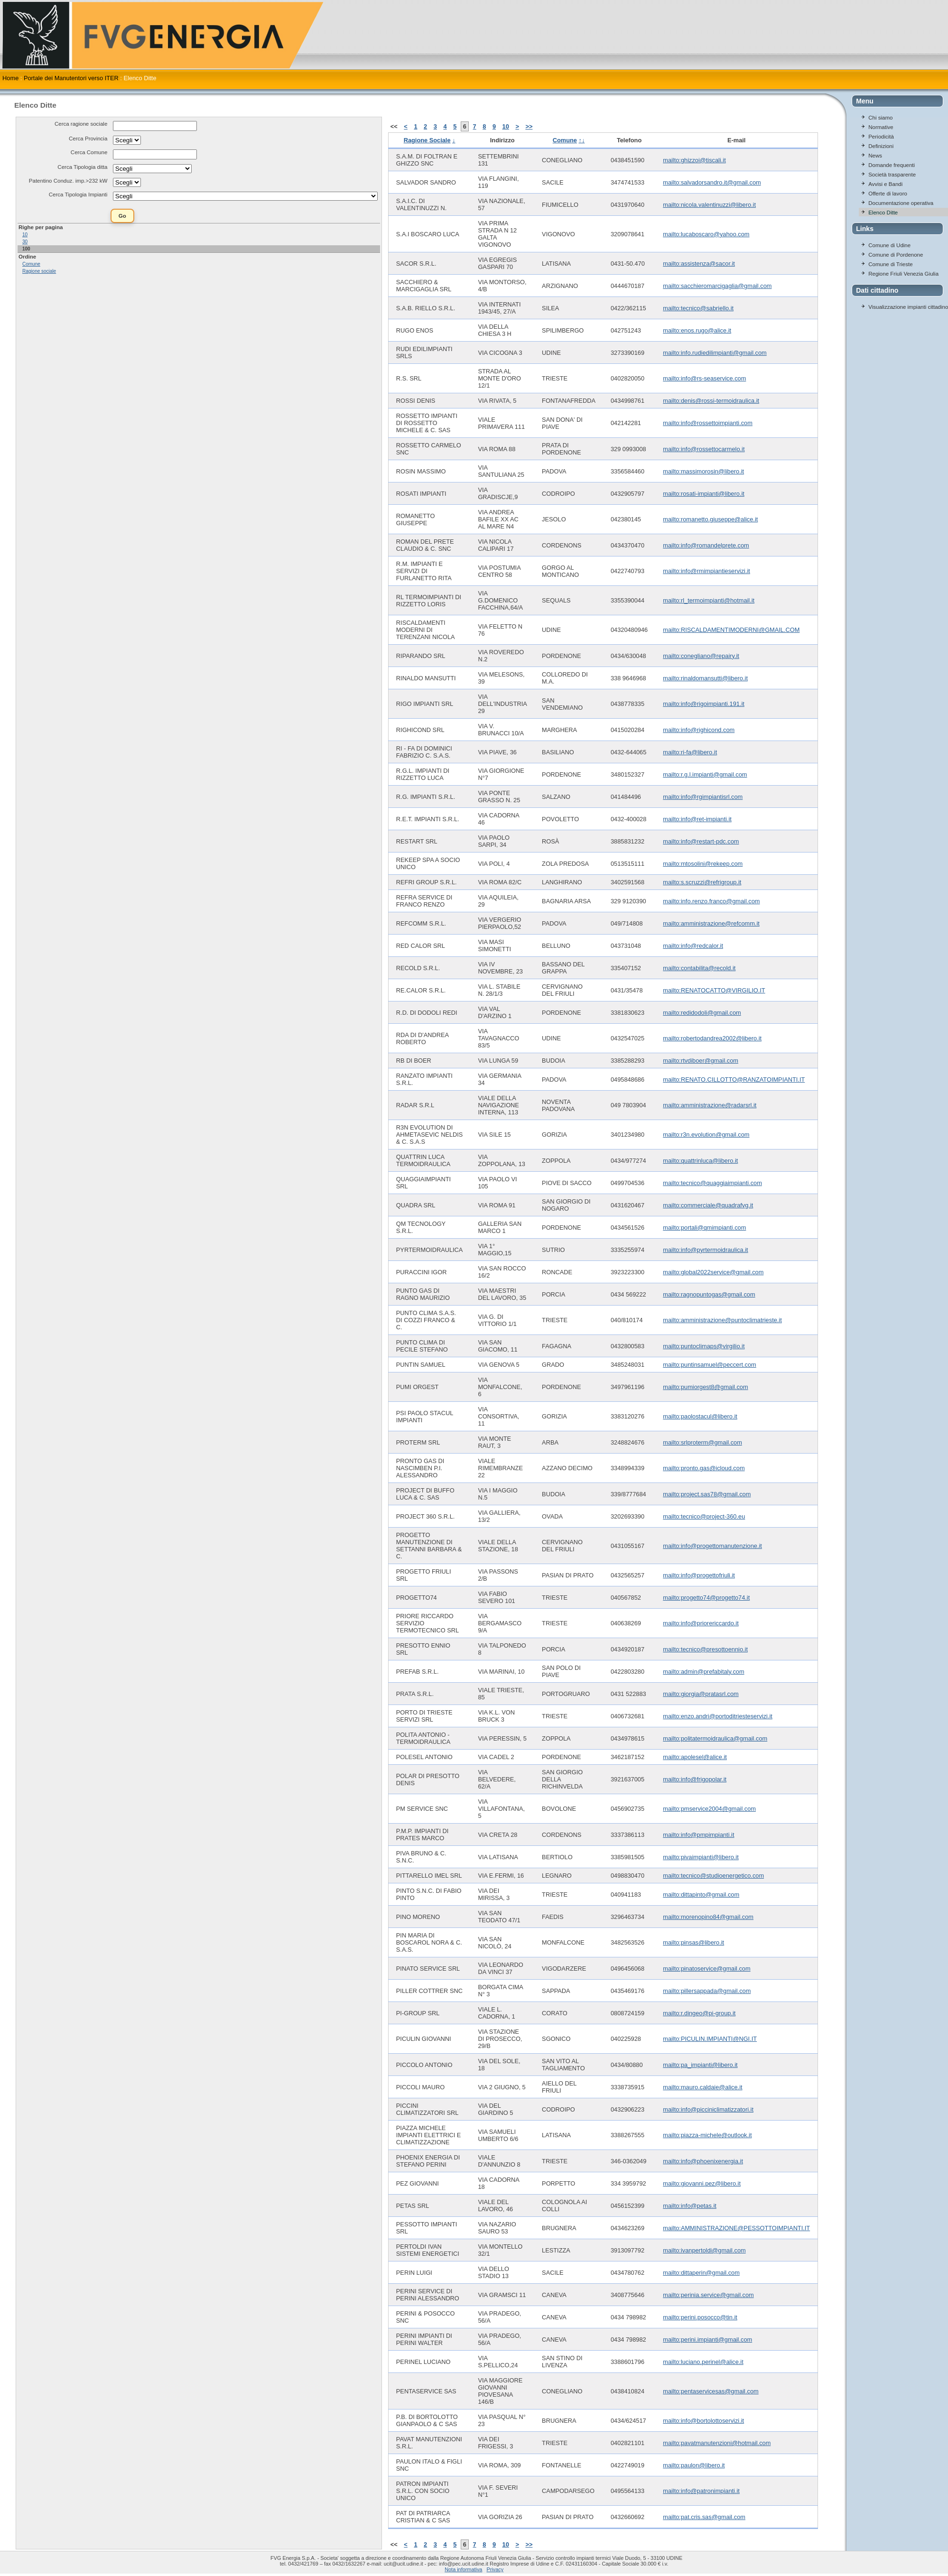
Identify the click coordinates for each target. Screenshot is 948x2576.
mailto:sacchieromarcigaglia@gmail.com (717, 285)
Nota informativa (463, 2569)
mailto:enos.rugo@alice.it (697, 330)
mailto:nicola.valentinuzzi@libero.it (709, 204)
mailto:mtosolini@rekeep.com (703, 863)
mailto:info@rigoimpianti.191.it (703, 703)
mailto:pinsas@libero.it (693, 1942)
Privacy (494, 2569)
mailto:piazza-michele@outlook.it (707, 2135)
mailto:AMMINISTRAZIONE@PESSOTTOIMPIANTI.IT (736, 2228)
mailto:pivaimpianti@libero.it (701, 1857)
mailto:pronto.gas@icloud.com (703, 1468)
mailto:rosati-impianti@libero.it (703, 493)
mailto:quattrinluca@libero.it (700, 1160)
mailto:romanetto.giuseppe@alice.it (710, 519)
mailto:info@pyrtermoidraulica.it (705, 1249)
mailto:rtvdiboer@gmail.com (700, 1060)
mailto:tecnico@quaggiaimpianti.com (712, 1182)
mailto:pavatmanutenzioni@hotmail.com (717, 2442)
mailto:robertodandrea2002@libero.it (712, 1038)
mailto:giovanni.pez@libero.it (702, 2183)
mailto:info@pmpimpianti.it (698, 1834)
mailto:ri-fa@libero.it (690, 752)
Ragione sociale (39, 271)
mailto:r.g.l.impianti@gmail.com (705, 774)
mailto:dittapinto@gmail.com (701, 1894)
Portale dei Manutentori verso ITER (71, 78)
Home (10, 78)
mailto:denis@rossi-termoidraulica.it (711, 400)
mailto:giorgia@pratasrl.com (701, 1693)
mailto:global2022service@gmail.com (713, 1272)
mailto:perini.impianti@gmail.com (707, 2339)
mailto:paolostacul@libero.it (700, 1416)
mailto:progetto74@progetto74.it (706, 1597)
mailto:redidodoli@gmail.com (702, 1012)
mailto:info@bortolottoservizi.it (703, 2420)
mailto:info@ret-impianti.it (697, 819)
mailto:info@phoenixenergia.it (703, 2161)
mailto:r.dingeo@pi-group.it (699, 2013)
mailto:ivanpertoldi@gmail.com (704, 2250)
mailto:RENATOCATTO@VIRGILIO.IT (714, 990)
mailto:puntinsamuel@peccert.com (709, 1364)
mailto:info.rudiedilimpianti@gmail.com (715, 352)
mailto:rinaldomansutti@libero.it (705, 678)
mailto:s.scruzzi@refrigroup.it (702, 882)
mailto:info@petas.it (689, 2205)
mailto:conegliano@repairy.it (701, 655)
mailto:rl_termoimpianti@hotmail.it (708, 600)
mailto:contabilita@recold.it (699, 968)
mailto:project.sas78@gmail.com (707, 1494)
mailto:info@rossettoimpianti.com (708, 422)
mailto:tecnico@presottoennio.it (705, 1649)
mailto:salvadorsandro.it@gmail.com (712, 182)
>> (528, 126)
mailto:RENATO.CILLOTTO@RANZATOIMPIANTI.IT (734, 1079)
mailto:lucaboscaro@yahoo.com (706, 234)
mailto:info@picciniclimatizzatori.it (708, 2109)
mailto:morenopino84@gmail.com (708, 1916)
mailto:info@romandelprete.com (706, 545)
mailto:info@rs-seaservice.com (704, 378)
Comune (31, 264)
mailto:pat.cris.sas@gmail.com (704, 2516)
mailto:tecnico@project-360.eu (704, 1516)
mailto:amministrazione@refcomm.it (711, 923)
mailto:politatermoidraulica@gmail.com (715, 1738)
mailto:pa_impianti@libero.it (700, 2064)
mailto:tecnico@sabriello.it (698, 308)
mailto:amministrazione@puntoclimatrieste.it (722, 1320)
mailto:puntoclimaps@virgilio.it (703, 1346)
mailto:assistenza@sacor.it (699, 263)
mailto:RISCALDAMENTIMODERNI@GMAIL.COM (731, 629)
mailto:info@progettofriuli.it (699, 1575)
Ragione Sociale (427, 140)
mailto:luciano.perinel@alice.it (703, 2361)
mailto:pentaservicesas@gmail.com (710, 2391)
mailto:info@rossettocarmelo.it (703, 449)
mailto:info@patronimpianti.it (701, 2490)
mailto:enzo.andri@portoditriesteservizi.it (717, 1716)
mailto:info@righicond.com (698, 729)
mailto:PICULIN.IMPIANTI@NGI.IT (710, 2038)
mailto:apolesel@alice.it (695, 1757)
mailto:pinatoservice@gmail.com (706, 1968)
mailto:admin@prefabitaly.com (703, 1671)
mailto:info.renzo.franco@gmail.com (711, 901)
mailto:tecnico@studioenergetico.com (713, 1875)
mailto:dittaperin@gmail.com (701, 2272)
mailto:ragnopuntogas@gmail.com (709, 1294)
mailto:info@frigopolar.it (694, 1779)
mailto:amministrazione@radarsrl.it (709, 1105)
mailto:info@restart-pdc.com (701, 841)
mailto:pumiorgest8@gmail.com (705, 1386)
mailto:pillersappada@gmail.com (707, 1990)
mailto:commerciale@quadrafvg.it (708, 1205)
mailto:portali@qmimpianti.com (704, 1227)
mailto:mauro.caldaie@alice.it (702, 2087)
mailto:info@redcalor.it (693, 945)
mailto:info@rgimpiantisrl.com (703, 796)
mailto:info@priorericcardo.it (701, 1623)
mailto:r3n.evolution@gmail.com (706, 1134)
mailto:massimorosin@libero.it (703, 471)
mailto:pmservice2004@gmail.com (709, 1808)
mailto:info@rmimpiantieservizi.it (706, 571)
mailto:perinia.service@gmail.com (708, 2294)
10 (25, 234)
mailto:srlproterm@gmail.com (702, 1442)
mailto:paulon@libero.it (694, 2465)
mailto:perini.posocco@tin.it (700, 2317)
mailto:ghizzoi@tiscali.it (694, 160)
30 (25, 241)
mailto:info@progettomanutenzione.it (712, 1545)
